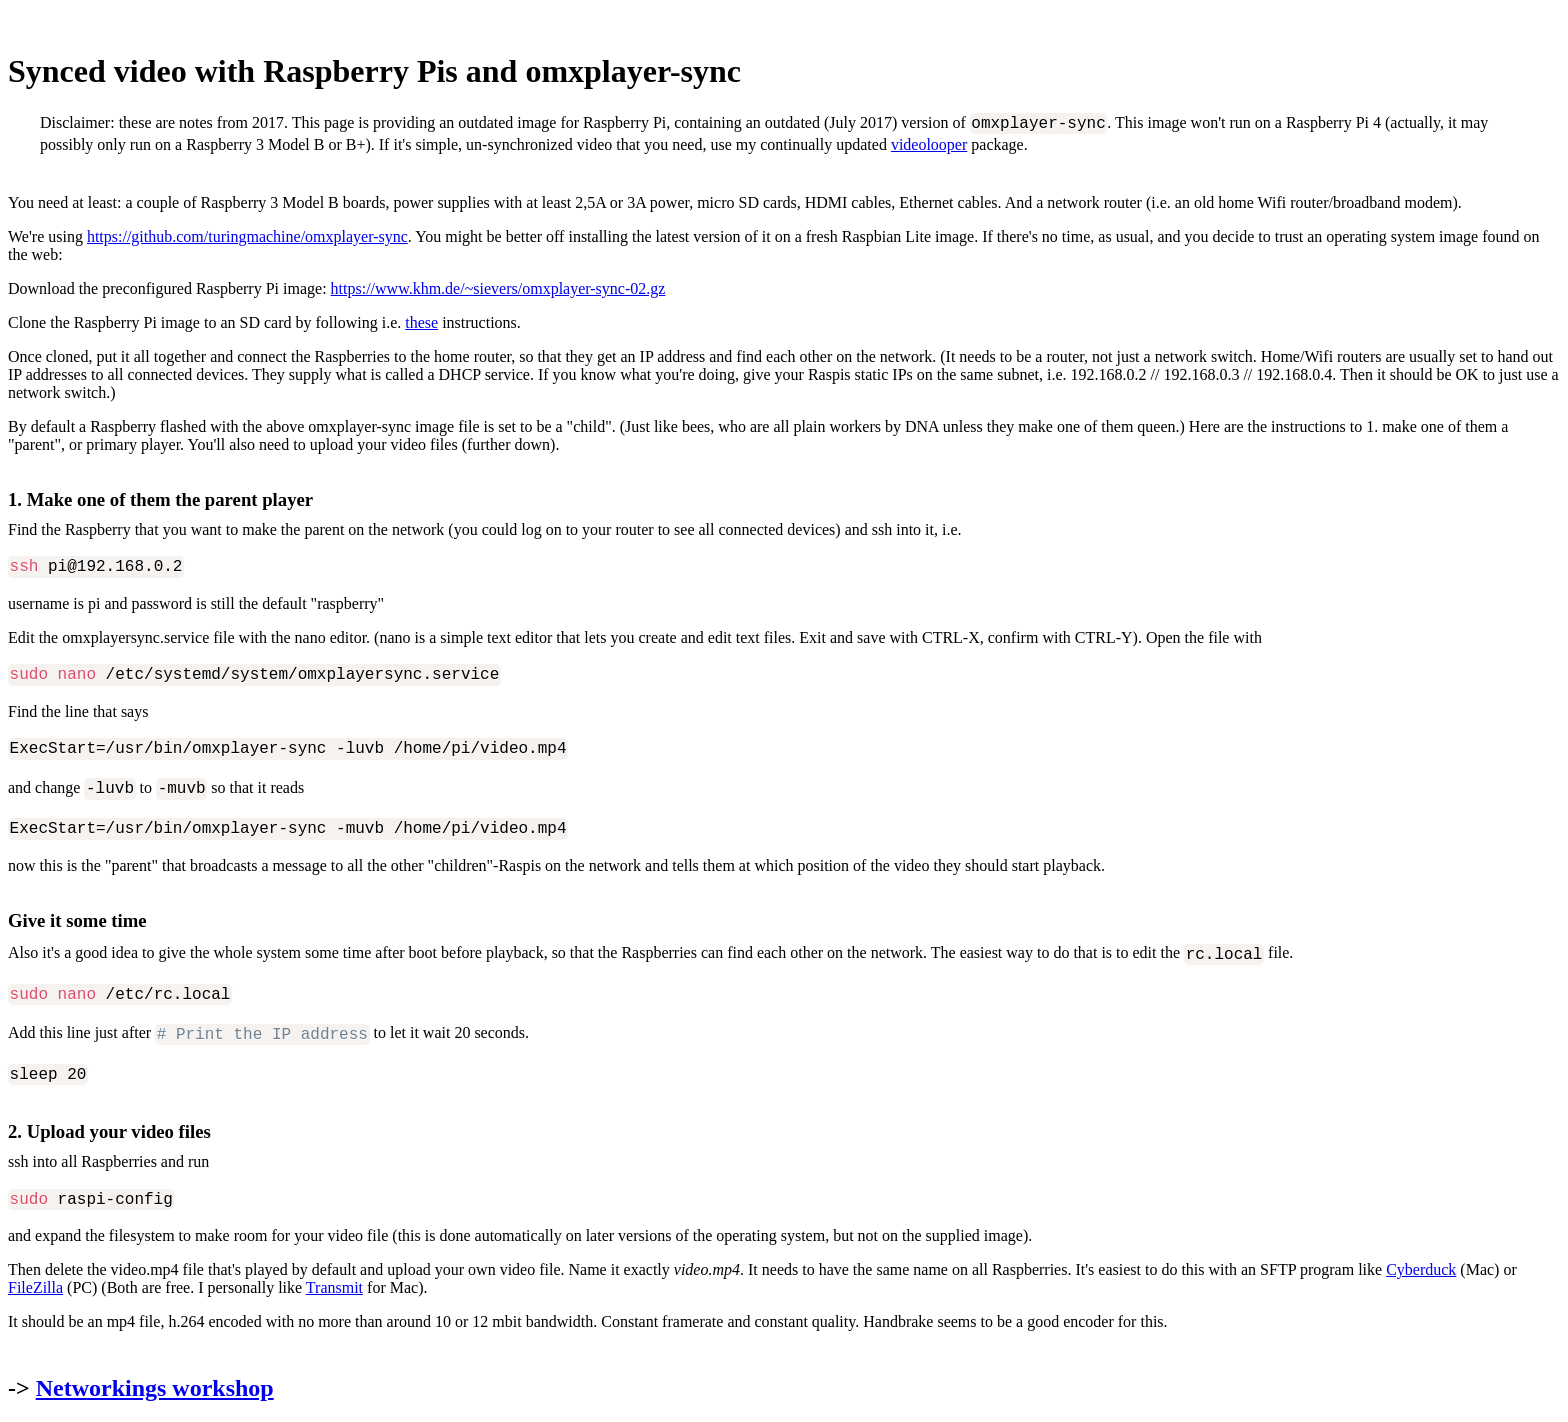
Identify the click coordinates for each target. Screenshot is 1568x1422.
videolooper (929, 144)
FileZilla (35, 1287)
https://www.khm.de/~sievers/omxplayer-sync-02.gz (498, 288)
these (421, 322)
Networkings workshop (155, 1388)
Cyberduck (1421, 1269)
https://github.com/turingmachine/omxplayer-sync (247, 236)
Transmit (334, 1287)
